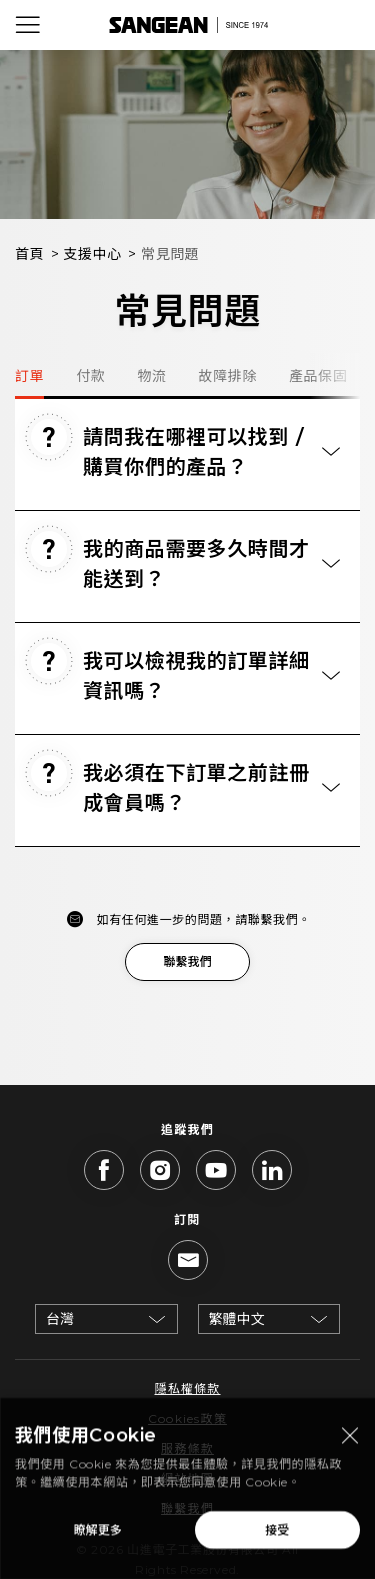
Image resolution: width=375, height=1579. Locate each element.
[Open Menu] (28, 25)
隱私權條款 (187, 1388)
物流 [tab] (151, 376)
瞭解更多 (98, 1534)
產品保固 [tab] (318, 376)
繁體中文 (237, 1319)
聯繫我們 (187, 961)
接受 (277, 1534)
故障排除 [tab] (228, 376)
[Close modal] (350, 1441)
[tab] (187, 454)
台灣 (60, 1319)
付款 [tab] (90, 376)
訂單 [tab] (29, 376)
